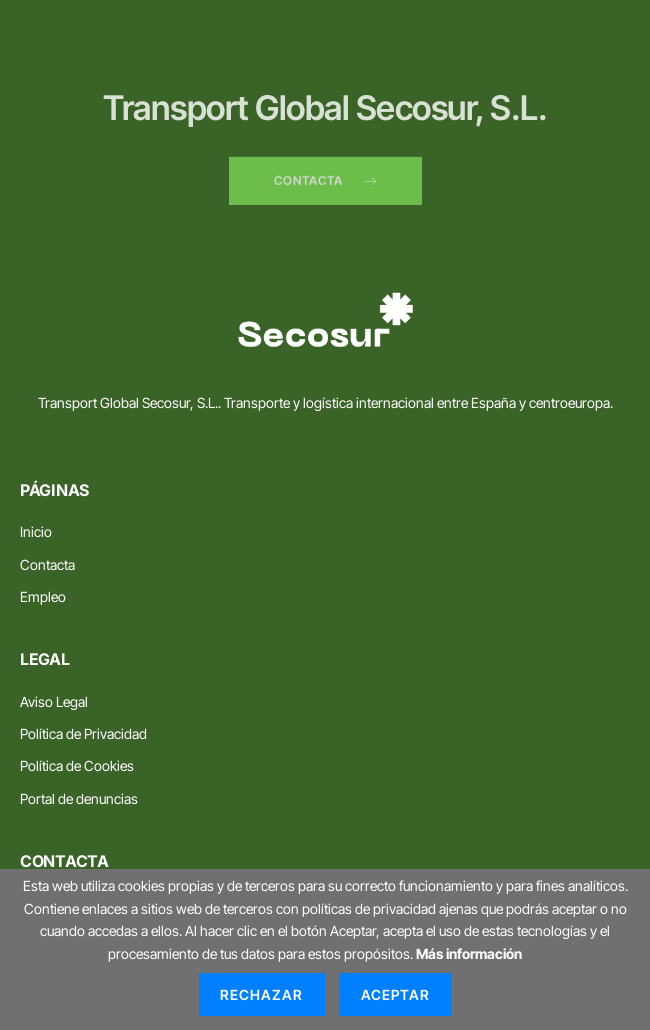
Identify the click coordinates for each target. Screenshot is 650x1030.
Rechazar (261, 994)
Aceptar (395, 994)
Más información (469, 953)
